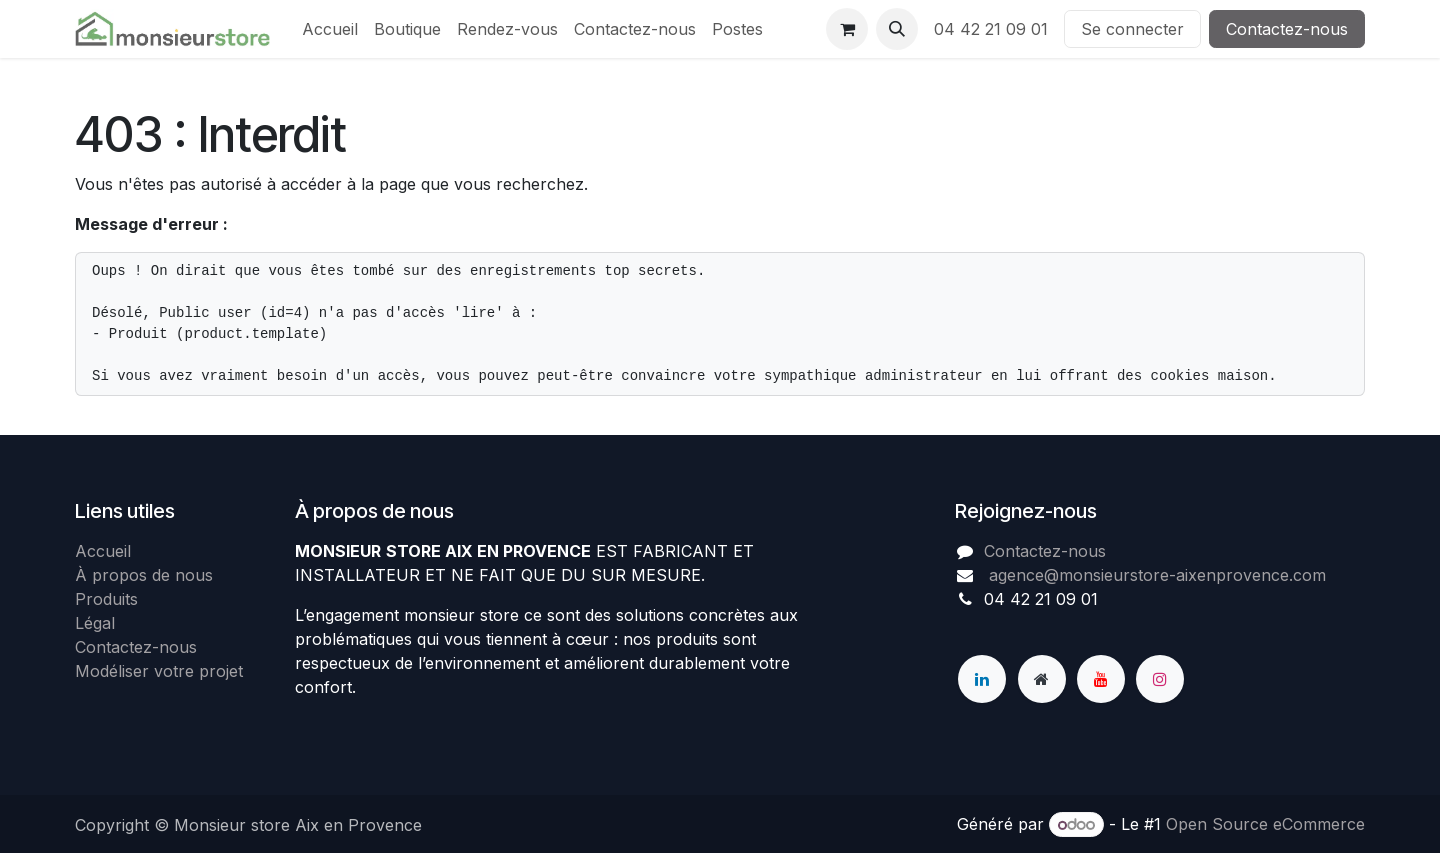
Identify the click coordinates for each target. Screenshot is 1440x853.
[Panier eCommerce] (847, 29)
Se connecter (1132, 29)
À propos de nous (144, 575)
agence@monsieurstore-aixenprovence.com (1155, 575)
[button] (897, 29)
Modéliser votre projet (159, 671)
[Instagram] (1160, 679)
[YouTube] (1101, 679)
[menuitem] (330, 29)
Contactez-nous (1287, 29)
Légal (95, 623)
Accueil (103, 551)
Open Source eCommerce (1265, 824)
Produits (106, 599)
